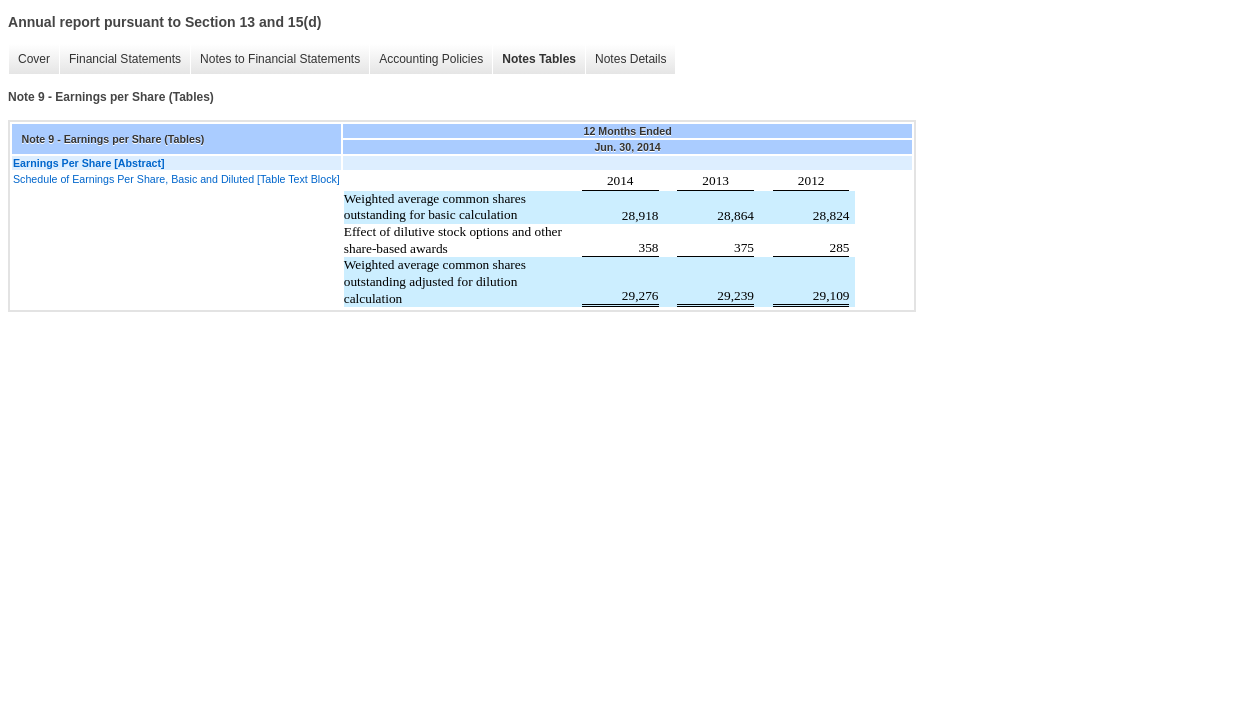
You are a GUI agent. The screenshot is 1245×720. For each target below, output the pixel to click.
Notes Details (630, 59)
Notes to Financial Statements (280, 59)
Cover (34, 59)
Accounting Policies (431, 59)
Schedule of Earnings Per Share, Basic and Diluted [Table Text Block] (176, 179)
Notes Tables (539, 59)
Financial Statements (125, 59)
